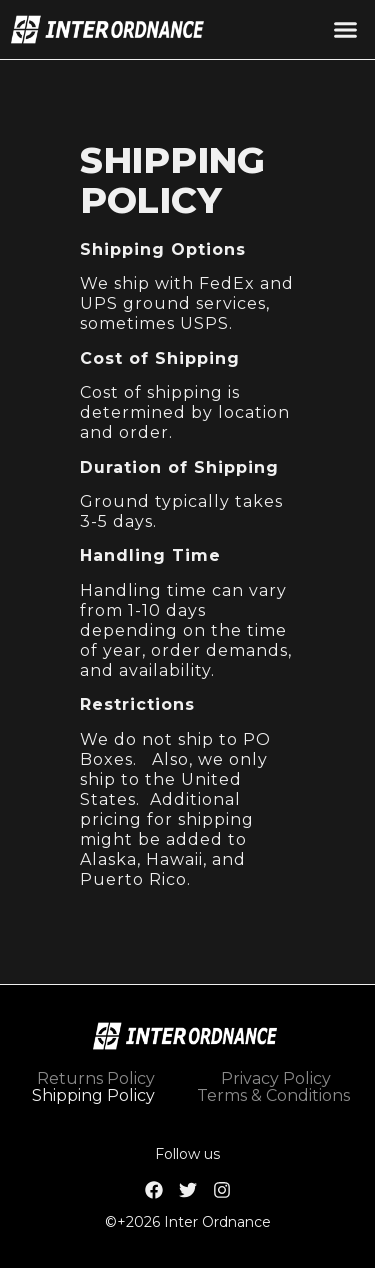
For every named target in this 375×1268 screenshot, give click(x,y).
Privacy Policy (276, 1078)
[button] (345, 30)
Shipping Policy (93, 1095)
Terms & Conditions (273, 1095)
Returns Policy (96, 1078)
